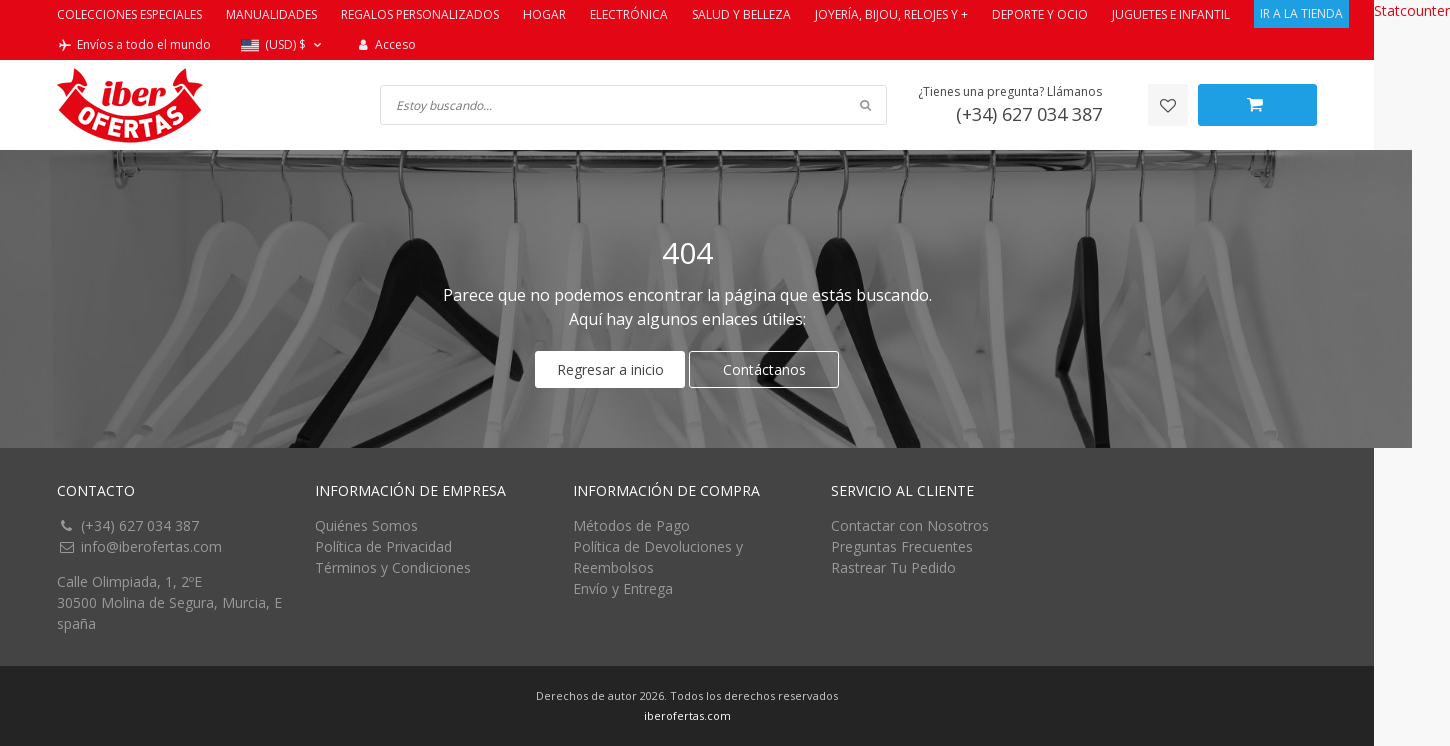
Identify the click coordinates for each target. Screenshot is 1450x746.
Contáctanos (764, 369)
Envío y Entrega (623, 588)
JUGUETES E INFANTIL (1171, 14)
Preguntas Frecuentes (902, 546)
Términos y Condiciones (393, 567)
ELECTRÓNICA (629, 14)
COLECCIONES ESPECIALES (129, 14)
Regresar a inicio (610, 369)
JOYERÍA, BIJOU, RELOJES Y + (891, 14)
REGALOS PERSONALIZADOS (420, 14)
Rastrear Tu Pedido (893, 567)
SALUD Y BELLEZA (741, 14)
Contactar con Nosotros (910, 525)
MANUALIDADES (271, 14)
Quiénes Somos (366, 525)
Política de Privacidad (383, 546)
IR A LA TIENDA (1301, 13)
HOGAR (544, 14)
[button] (283, 45)
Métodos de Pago (631, 525)
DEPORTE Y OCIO (1040, 14)
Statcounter (1412, 10)
